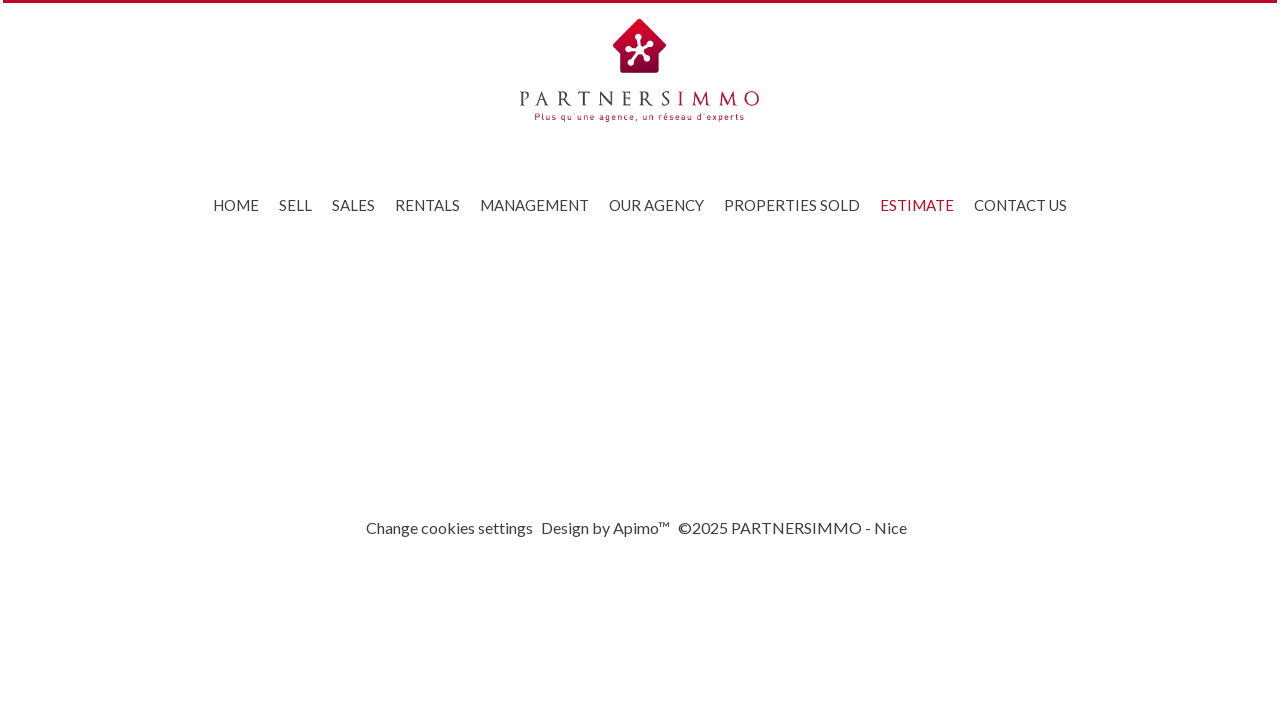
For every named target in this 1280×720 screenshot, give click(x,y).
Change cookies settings (449, 527)
